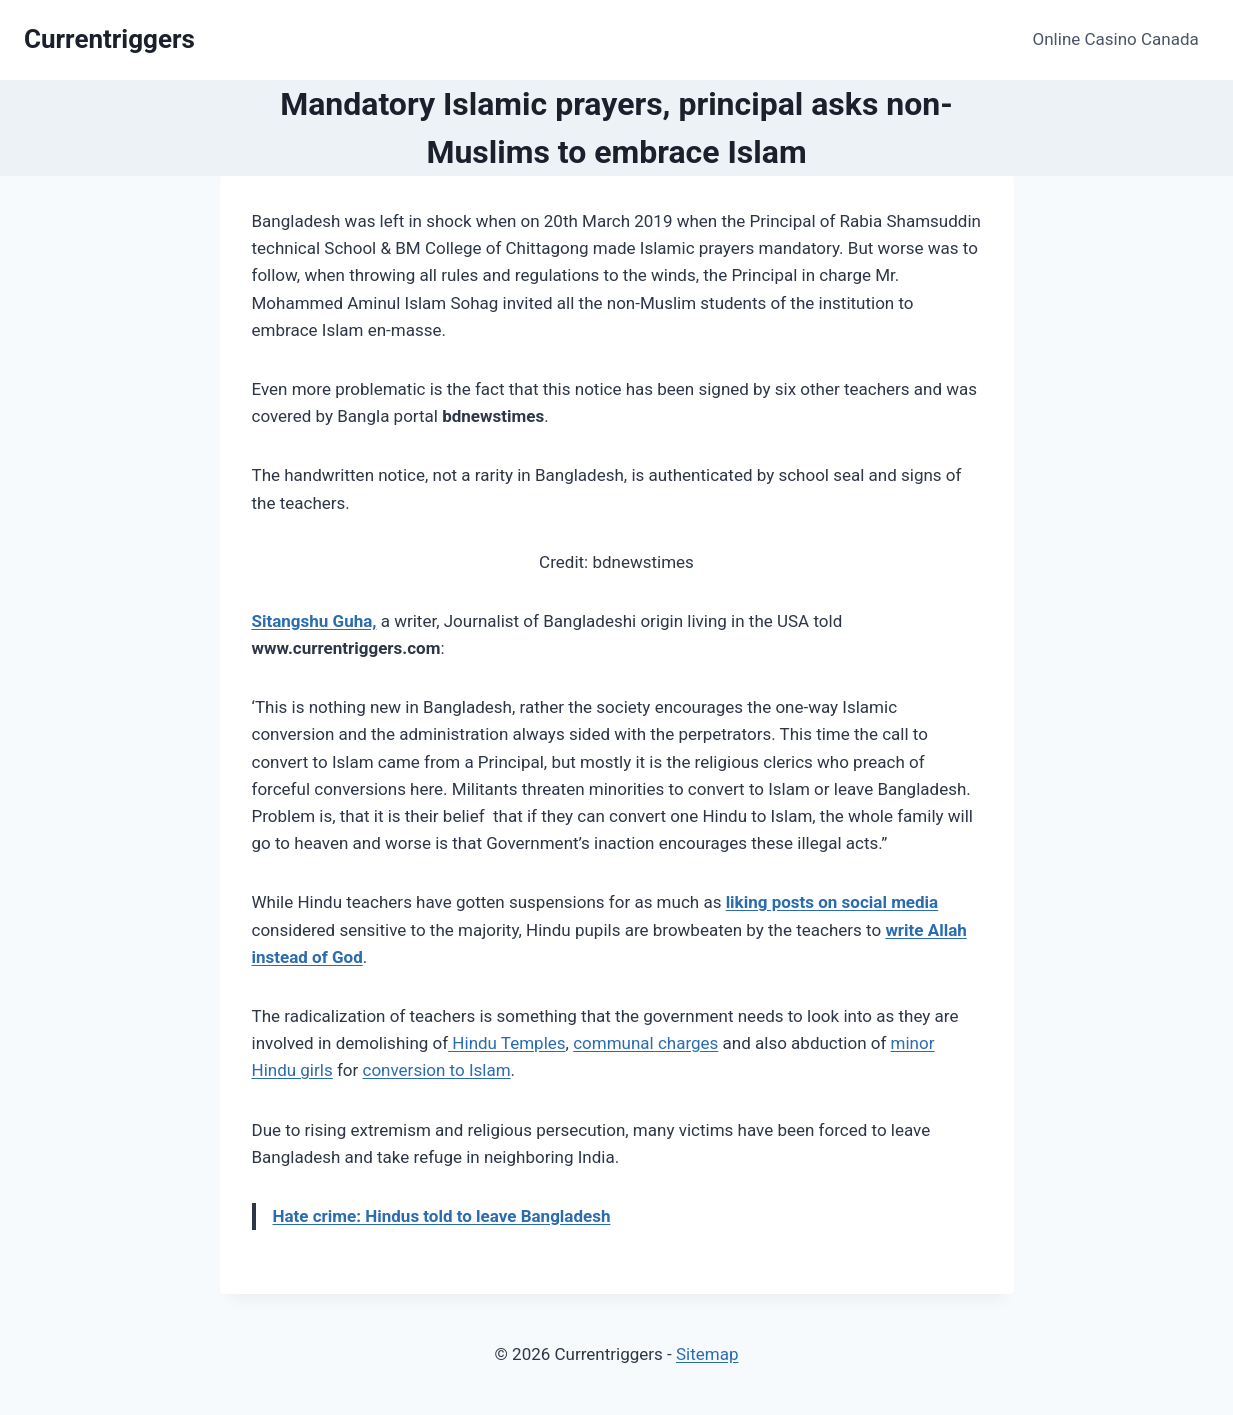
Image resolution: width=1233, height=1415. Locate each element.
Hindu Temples (506, 1043)
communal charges (645, 1043)
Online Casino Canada (1116, 39)
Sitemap (707, 1354)
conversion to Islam (437, 1070)
